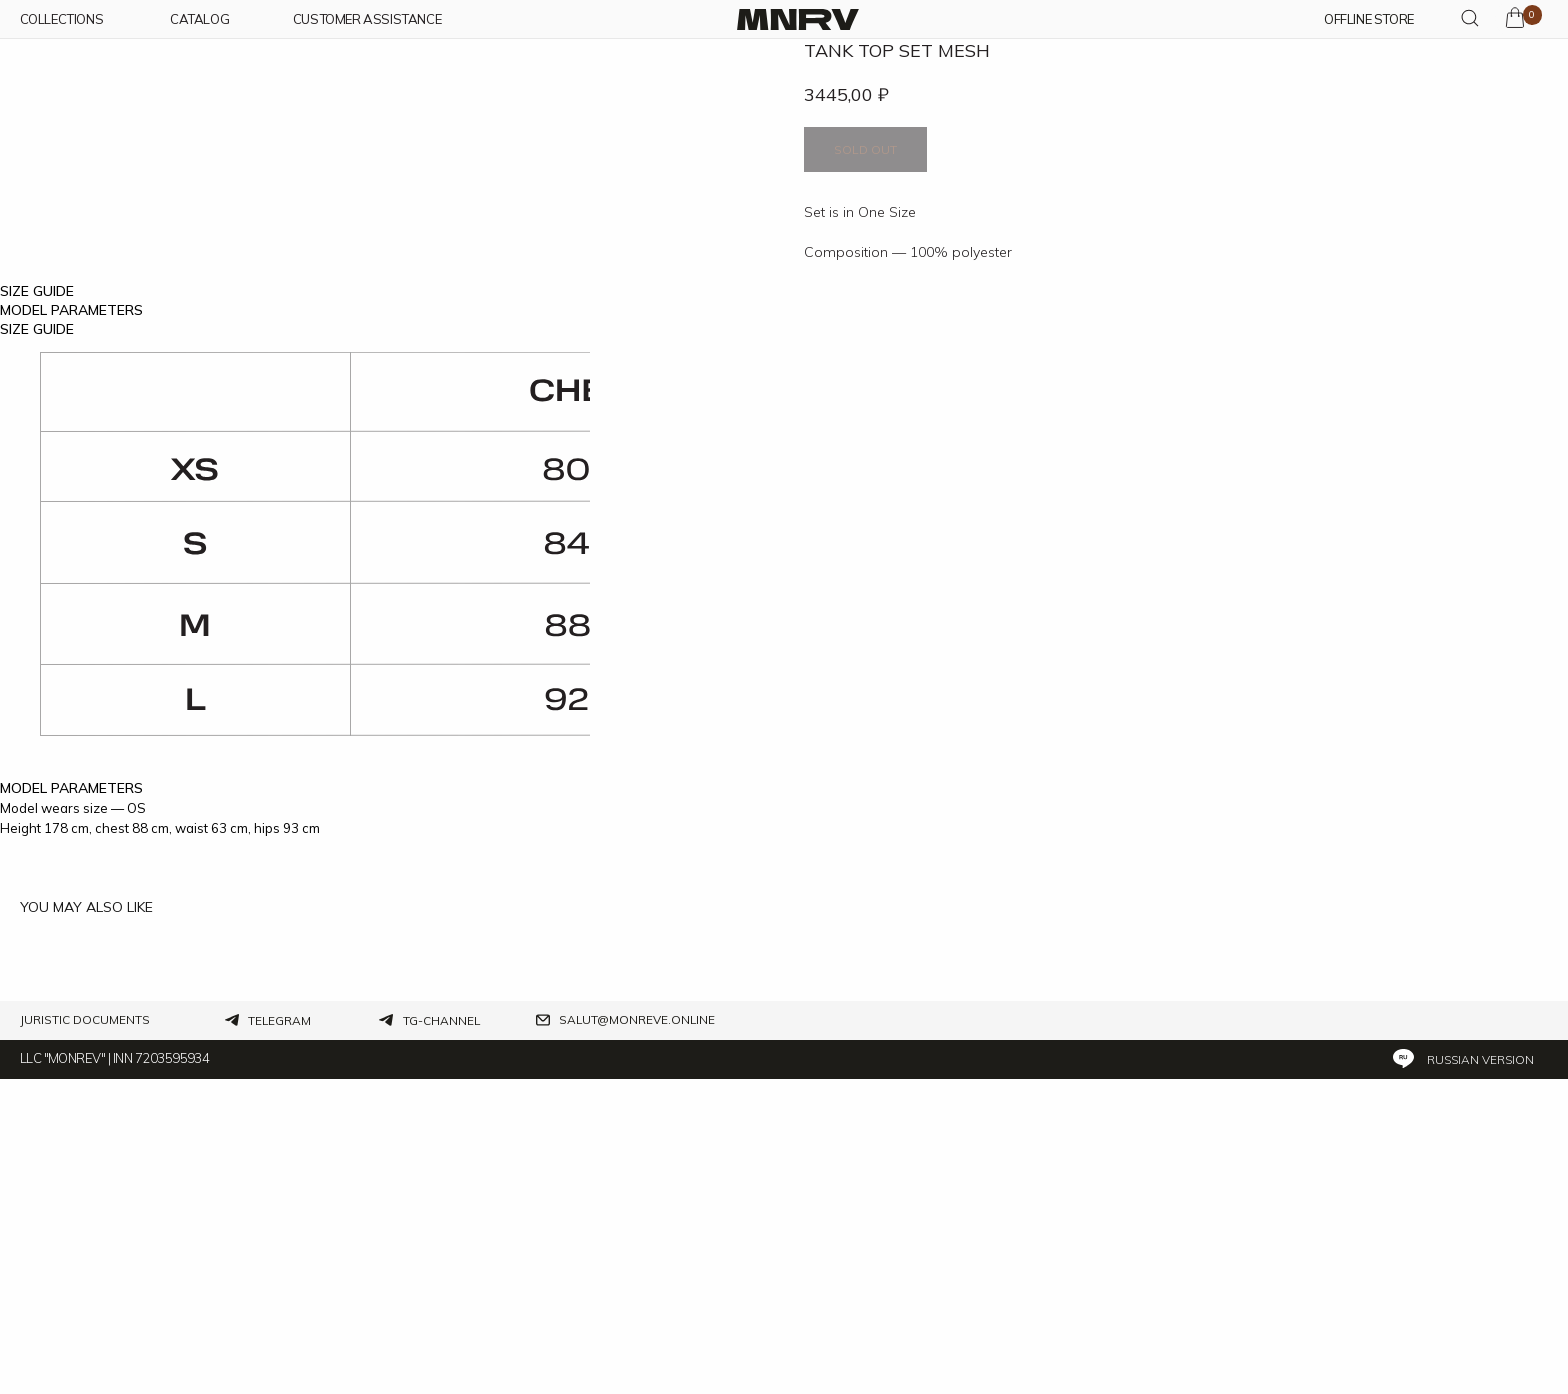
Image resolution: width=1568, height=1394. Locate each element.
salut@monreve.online (637, 1335)
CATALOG (199, 19)
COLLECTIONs (62, 19)
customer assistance (367, 19)
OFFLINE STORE (1369, 19)
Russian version (1480, 1374)
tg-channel (441, 1336)
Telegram (279, 1336)
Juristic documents (85, 1335)
